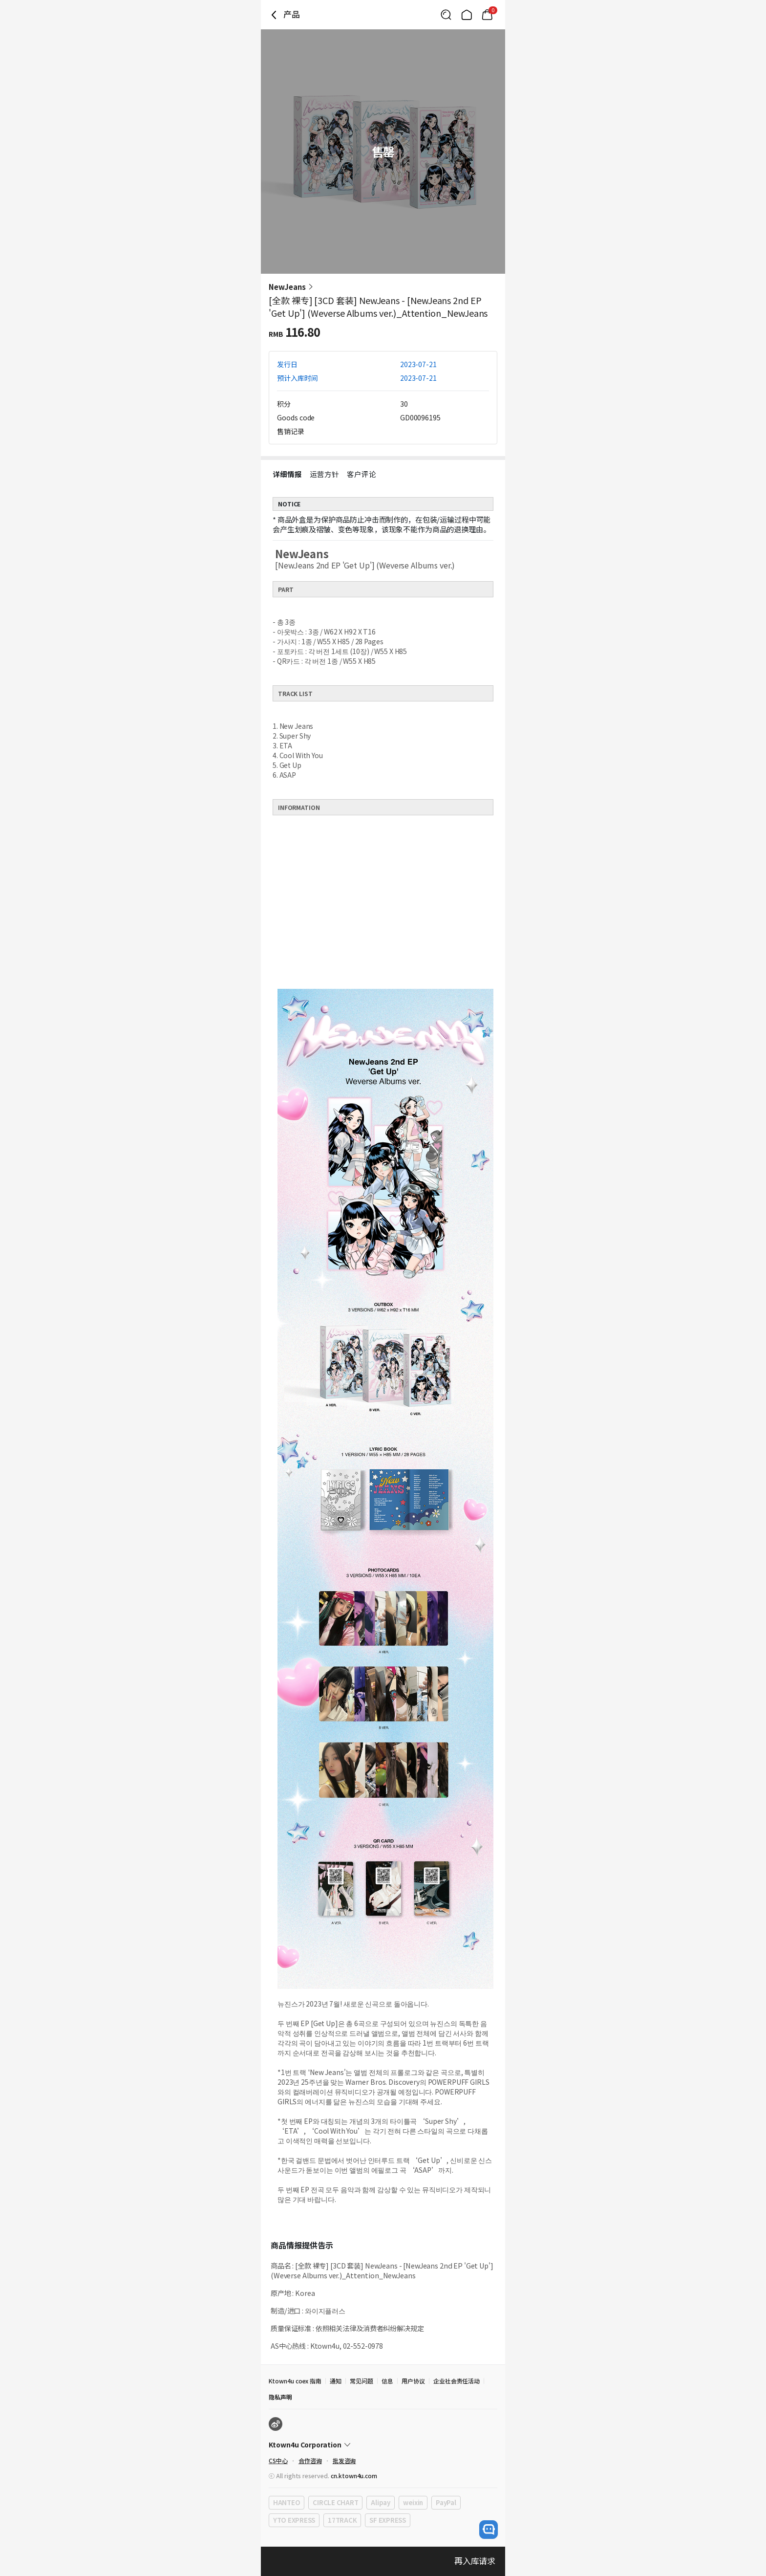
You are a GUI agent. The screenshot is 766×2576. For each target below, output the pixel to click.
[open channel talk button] (488, 2529)
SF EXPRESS (387, 2520)
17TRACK (342, 2520)
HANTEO (286, 2502)
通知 (335, 2381)
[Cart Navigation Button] (487, 14)
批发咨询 (344, 2460)
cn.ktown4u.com (354, 2475)
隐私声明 (280, 2397)
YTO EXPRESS (294, 2520)
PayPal (446, 2502)
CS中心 (278, 2460)
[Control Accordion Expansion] (383, 2444)
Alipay (380, 2502)
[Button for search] (446, 14)
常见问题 (361, 2381)
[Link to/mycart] (487, 14)
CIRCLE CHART (335, 2502)
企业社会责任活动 (456, 2381)
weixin (413, 2502)
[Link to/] (466, 14)
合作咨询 (310, 2460)
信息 (387, 2381)
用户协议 (413, 2381)
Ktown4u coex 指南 (295, 2381)
